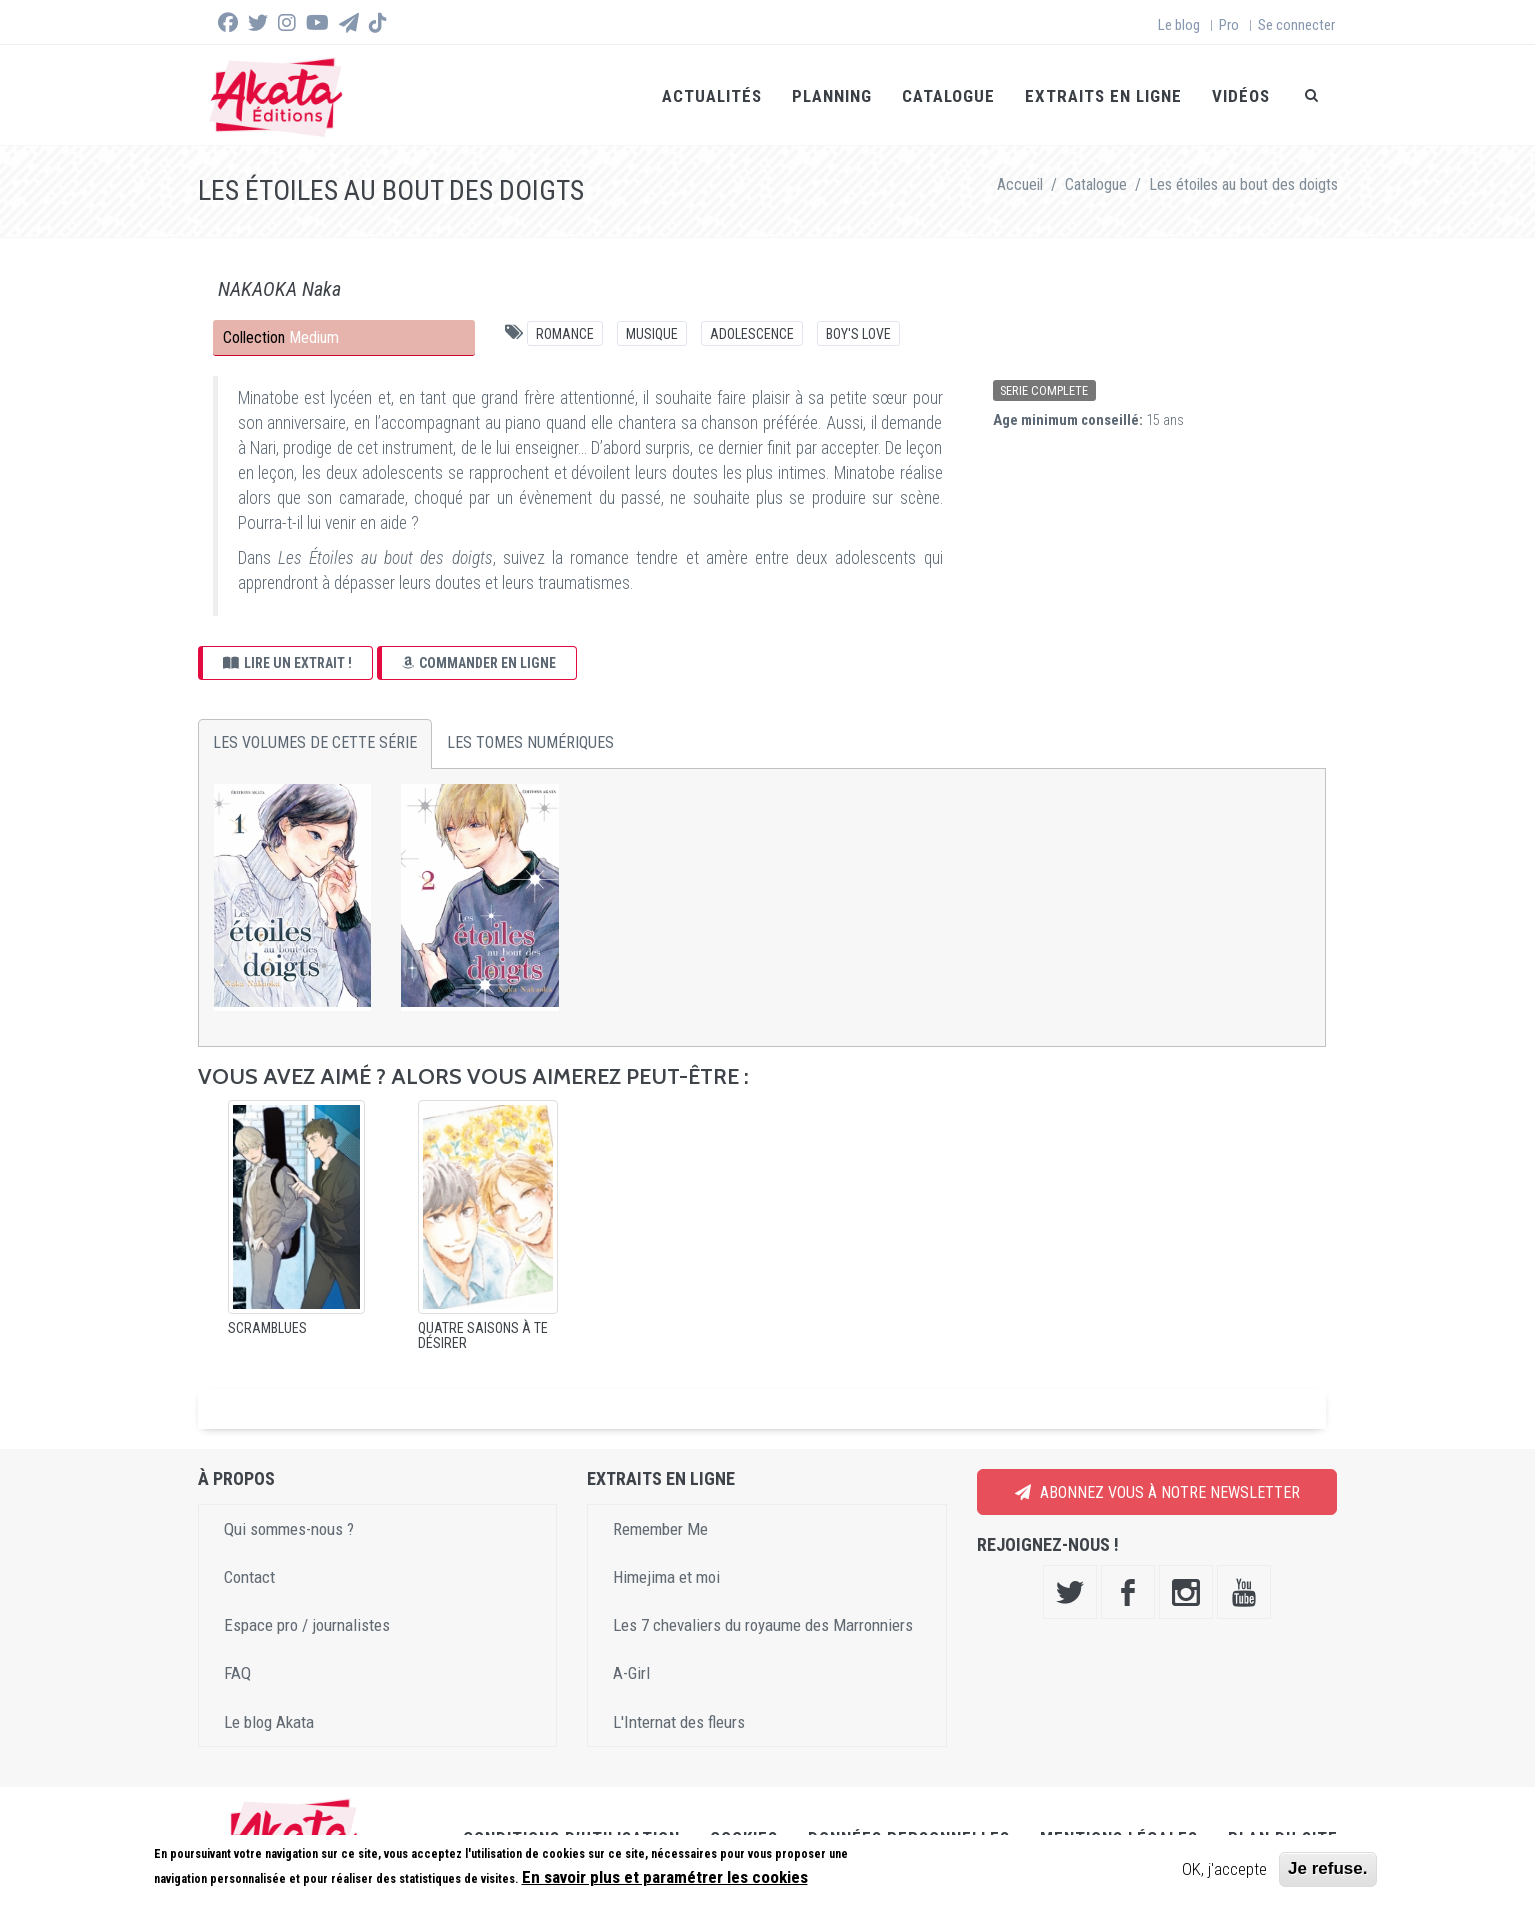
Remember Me (660, 1529)
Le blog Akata (269, 1722)
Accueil (1020, 184)
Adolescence (752, 334)
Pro (1229, 25)
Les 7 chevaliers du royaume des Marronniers (763, 1625)
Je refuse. (1327, 1868)
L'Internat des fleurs (679, 1722)
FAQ (237, 1673)
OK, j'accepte (1224, 1869)
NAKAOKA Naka (279, 289)
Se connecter (1296, 25)
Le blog (1179, 25)
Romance (565, 334)
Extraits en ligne (1103, 96)
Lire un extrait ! (287, 663)
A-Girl (631, 1673)
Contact (249, 1577)
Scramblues (267, 1328)
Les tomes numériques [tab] (530, 742)
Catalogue (948, 96)
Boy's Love (858, 334)
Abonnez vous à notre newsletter (1157, 1492)
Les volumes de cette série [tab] (315, 742)
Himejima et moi (666, 1577)
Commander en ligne (479, 663)
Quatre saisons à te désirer (483, 1335)
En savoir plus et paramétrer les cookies (665, 1877)
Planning (832, 96)
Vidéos (1241, 96)
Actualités (712, 96)
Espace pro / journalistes (307, 1625)
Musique (652, 334)
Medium (314, 337)
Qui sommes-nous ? (289, 1529)
